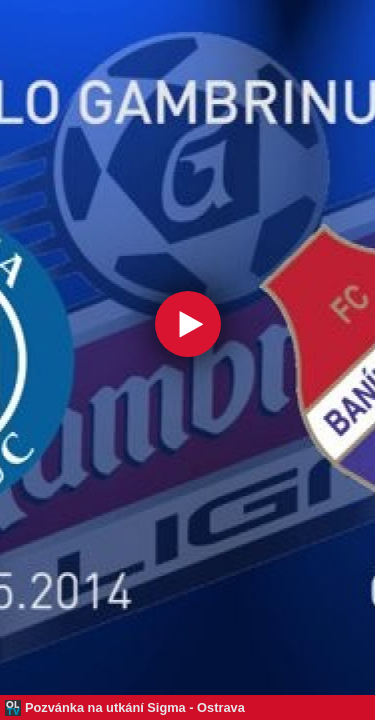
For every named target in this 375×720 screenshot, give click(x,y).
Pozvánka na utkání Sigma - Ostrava (135, 707)
